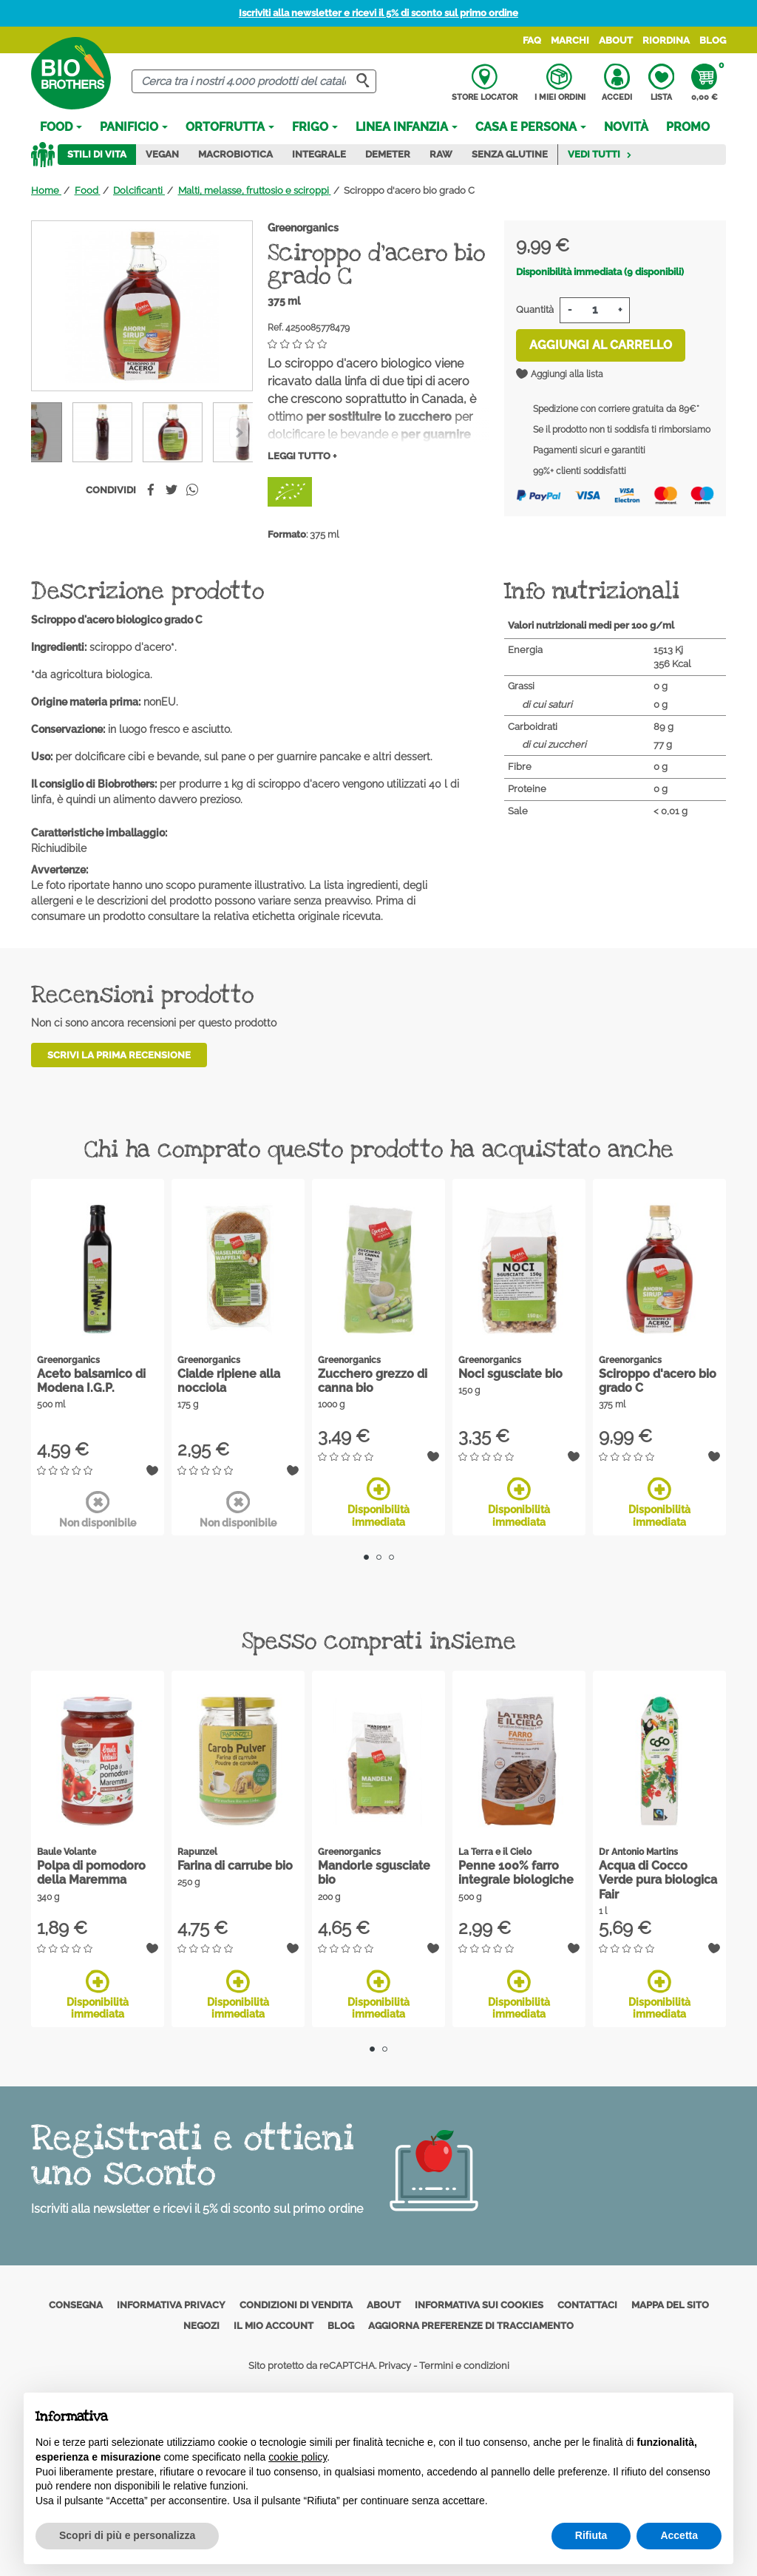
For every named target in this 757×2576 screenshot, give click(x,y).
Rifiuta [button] (591, 2535)
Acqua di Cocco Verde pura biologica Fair (658, 1880)
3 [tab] (391, 1557)
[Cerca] (254, 82)
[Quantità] (594, 310)
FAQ (532, 40)
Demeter (387, 154)
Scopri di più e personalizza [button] (127, 2535)
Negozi (201, 2325)
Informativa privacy (171, 2304)
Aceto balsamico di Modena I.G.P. (91, 1381)
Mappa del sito (670, 2304)
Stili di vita (96, 154)
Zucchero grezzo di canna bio (372, 1381)
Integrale (319, 154)
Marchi (570, 40)
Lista (661, 83)
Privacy (394, 2365)
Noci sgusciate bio (510, 1374)
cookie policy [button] (297, 2457)
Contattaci (587, 2304)
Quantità (535, 309)
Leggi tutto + (302, 456)
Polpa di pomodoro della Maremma (91, 1873)
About (616, 40)
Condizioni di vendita (296, 2304)
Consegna (76, 2304)
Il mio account (273, 2325)
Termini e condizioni (464, 2365)
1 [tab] (366, 1557)
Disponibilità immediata (378, 1502)
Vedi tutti (600, 154)
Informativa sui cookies (479, 2304)
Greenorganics (303, 228)
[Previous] (239, 432)
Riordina (666, 40)
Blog (712, 40)
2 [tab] (379, 1557)
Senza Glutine (510, 154)
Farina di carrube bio (235, 1866)
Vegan (162, 154)
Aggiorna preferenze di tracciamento (471, 2325)
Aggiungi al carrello (600, 345)
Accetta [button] (679, 2535)
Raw (441, 154)
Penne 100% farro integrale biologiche (516, 1873)
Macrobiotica (235, 154)
